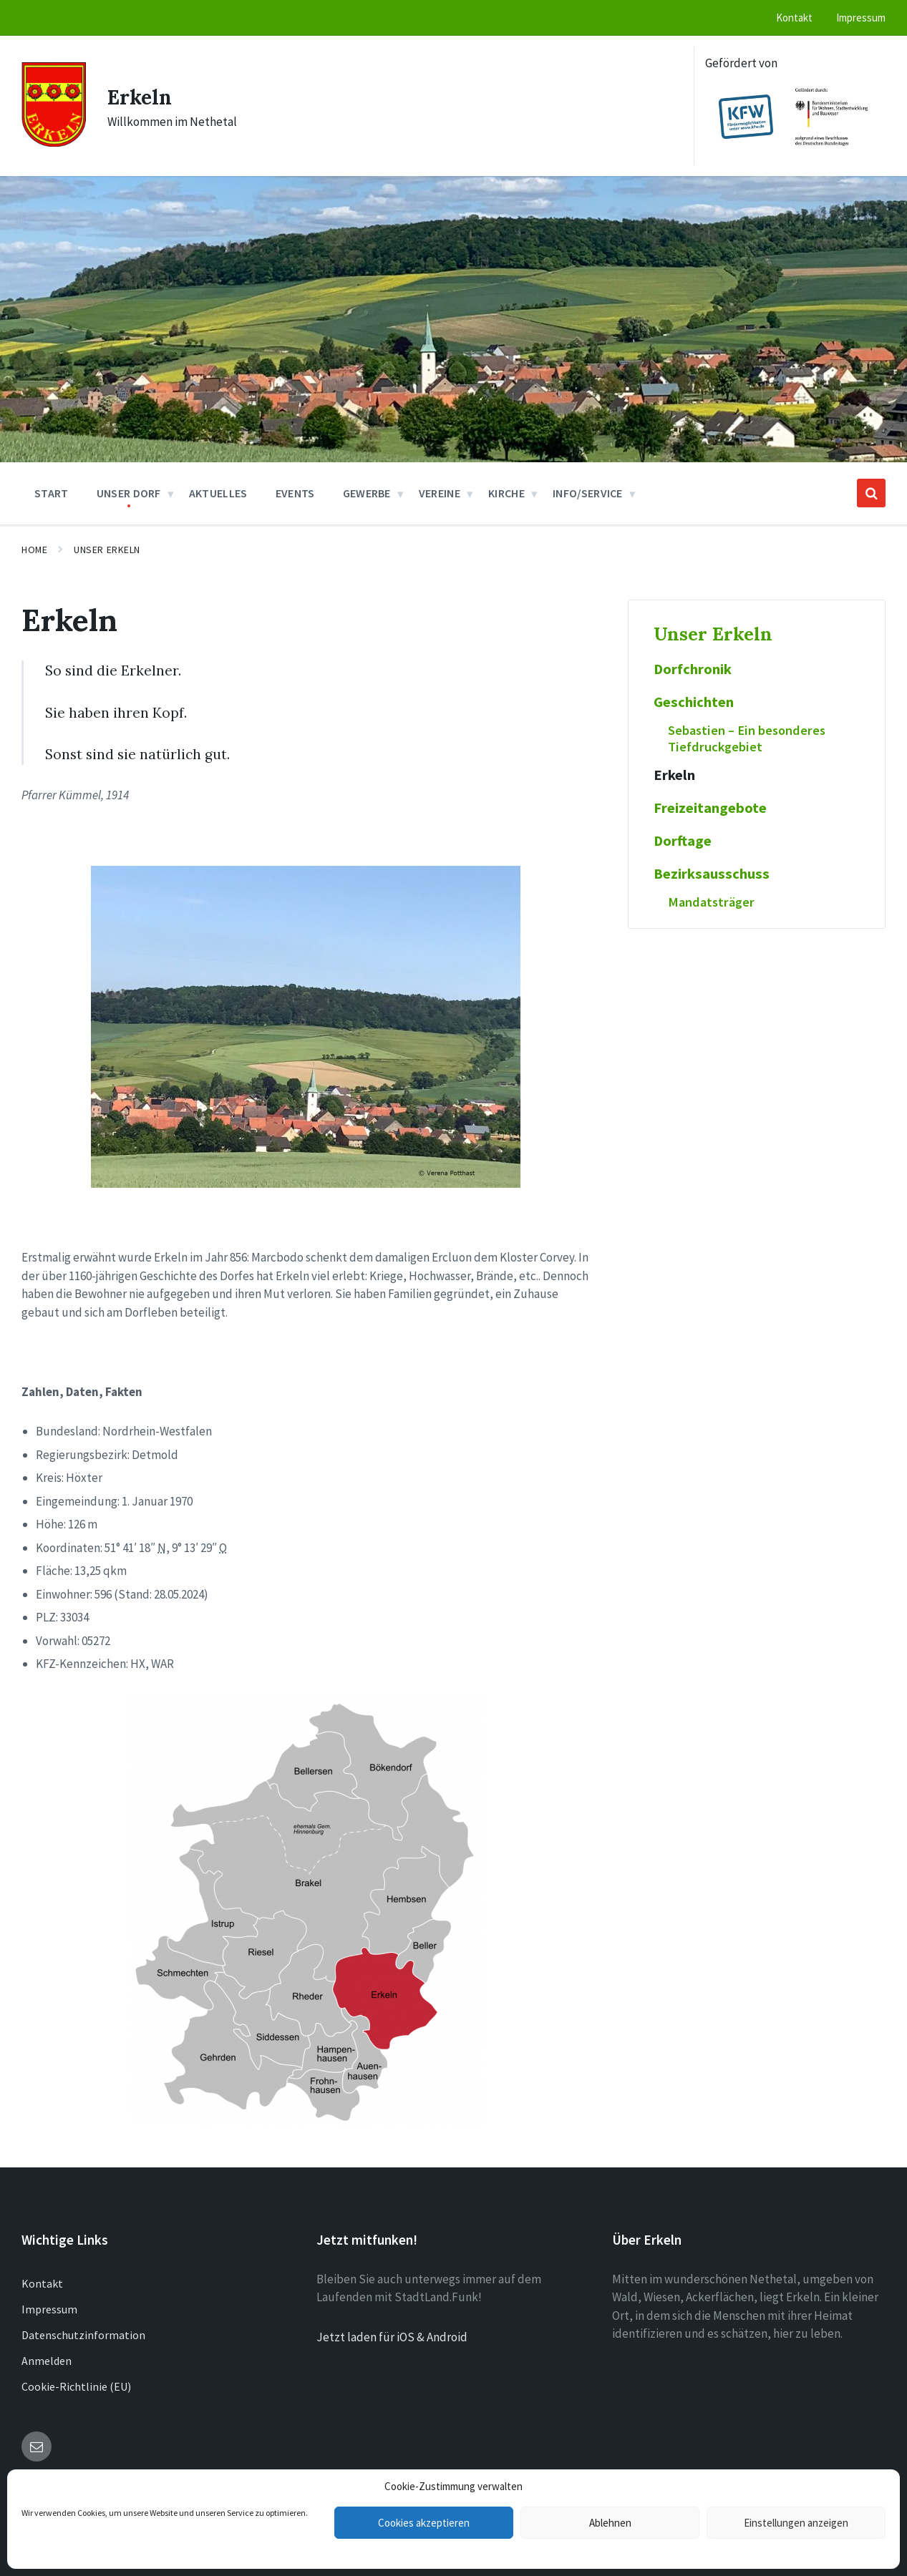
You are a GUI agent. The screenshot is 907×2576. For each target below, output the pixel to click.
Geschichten (694, 702)
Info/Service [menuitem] (588, 493)
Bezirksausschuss (712, 873)
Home (34, 549)
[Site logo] (53, 142)
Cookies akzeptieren (424, 2522)
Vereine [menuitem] (439, 493)
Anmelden (46, 2360)
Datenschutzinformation (83, 2335)
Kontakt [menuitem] (794, 17)
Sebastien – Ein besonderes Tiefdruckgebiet (746, 738)
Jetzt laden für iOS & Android (391, 2337)
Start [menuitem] (51, 493)
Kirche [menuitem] (506, 493)
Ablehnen (610, 2522)
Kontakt (42, 2283)
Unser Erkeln (107, 549)
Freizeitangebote (710, 808)
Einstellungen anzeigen (796, 2522)
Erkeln (141, 96)
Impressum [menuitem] (861, 17)
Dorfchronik (693, 669)
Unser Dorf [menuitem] (129, 493)
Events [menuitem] (295, 493)
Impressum (49, 2309)
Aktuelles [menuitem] (218, 493)
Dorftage (683, 840)
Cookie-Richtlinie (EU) (76, 2386)
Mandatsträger (711, 902)
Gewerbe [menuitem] (367, 493)
